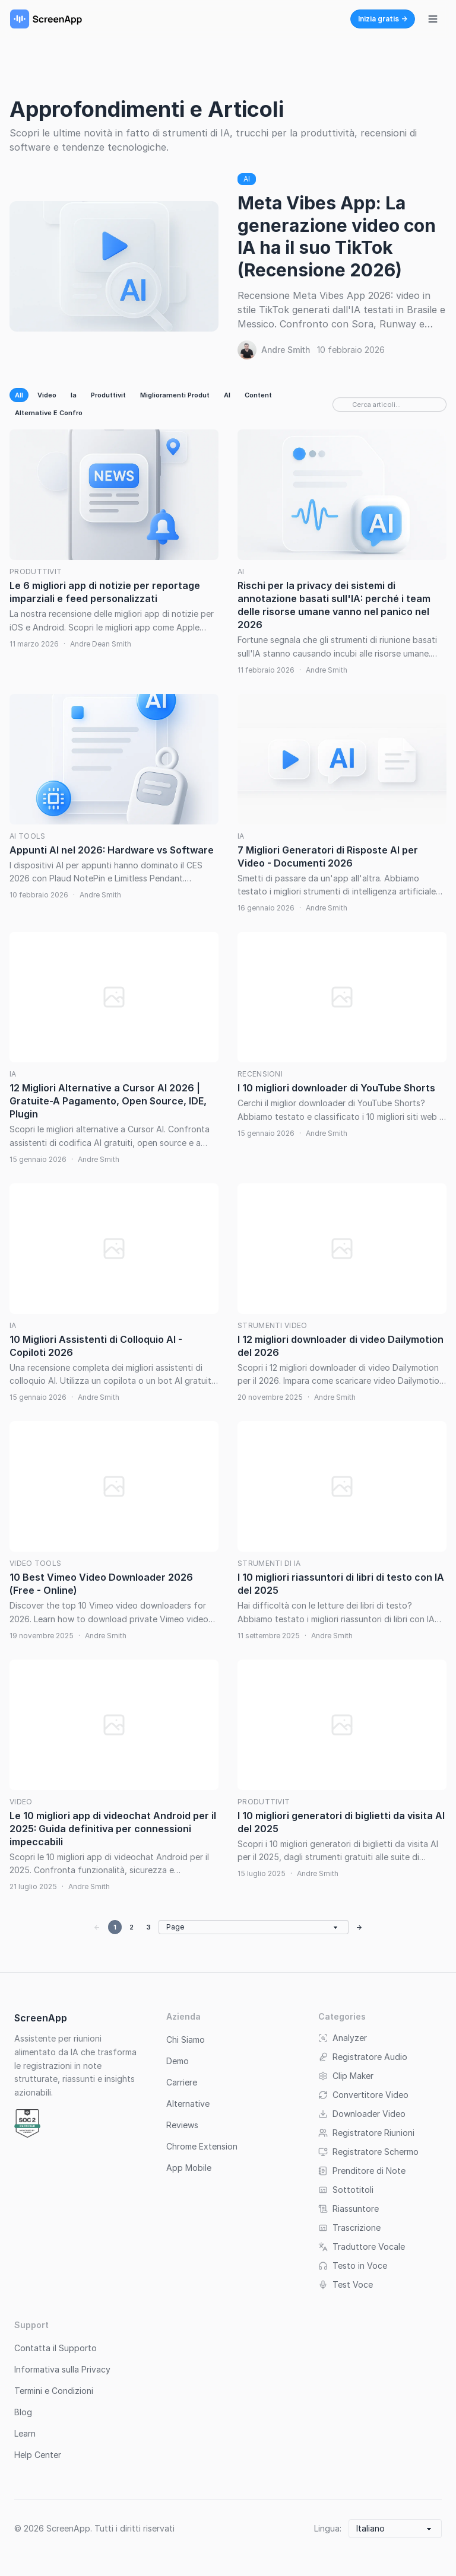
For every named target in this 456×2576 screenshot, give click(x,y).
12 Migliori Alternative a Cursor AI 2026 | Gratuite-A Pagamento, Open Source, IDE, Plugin (108, 1101)
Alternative (188, 2104)
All (19, 395)
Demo (177, 2061)
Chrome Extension (202, 2146)
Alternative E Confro (49, 413)
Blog (23, 2412)
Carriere (181, 2082)
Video (46, 395)
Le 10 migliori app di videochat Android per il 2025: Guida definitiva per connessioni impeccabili (113, 1829)
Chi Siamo (185, 2039)
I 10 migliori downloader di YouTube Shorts (336, 1088)
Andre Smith (285, 350)
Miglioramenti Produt (175, 395)
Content (258, 395)
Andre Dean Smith (100, 643)
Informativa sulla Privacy (62, 2369)
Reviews (182, 2125)
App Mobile (188, 2168)
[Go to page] (254, 1927)
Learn (25, 2433)
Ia (74, 395)
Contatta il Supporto (55, 2348)
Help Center (37, 2455)
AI (246, 178)
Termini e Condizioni (53, 2391)
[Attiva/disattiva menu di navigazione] (433, 19)
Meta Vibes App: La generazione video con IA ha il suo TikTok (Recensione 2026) (337, 236)
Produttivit (108, 395)
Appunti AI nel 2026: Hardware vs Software (112, 850)
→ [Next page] (359, 1927)
